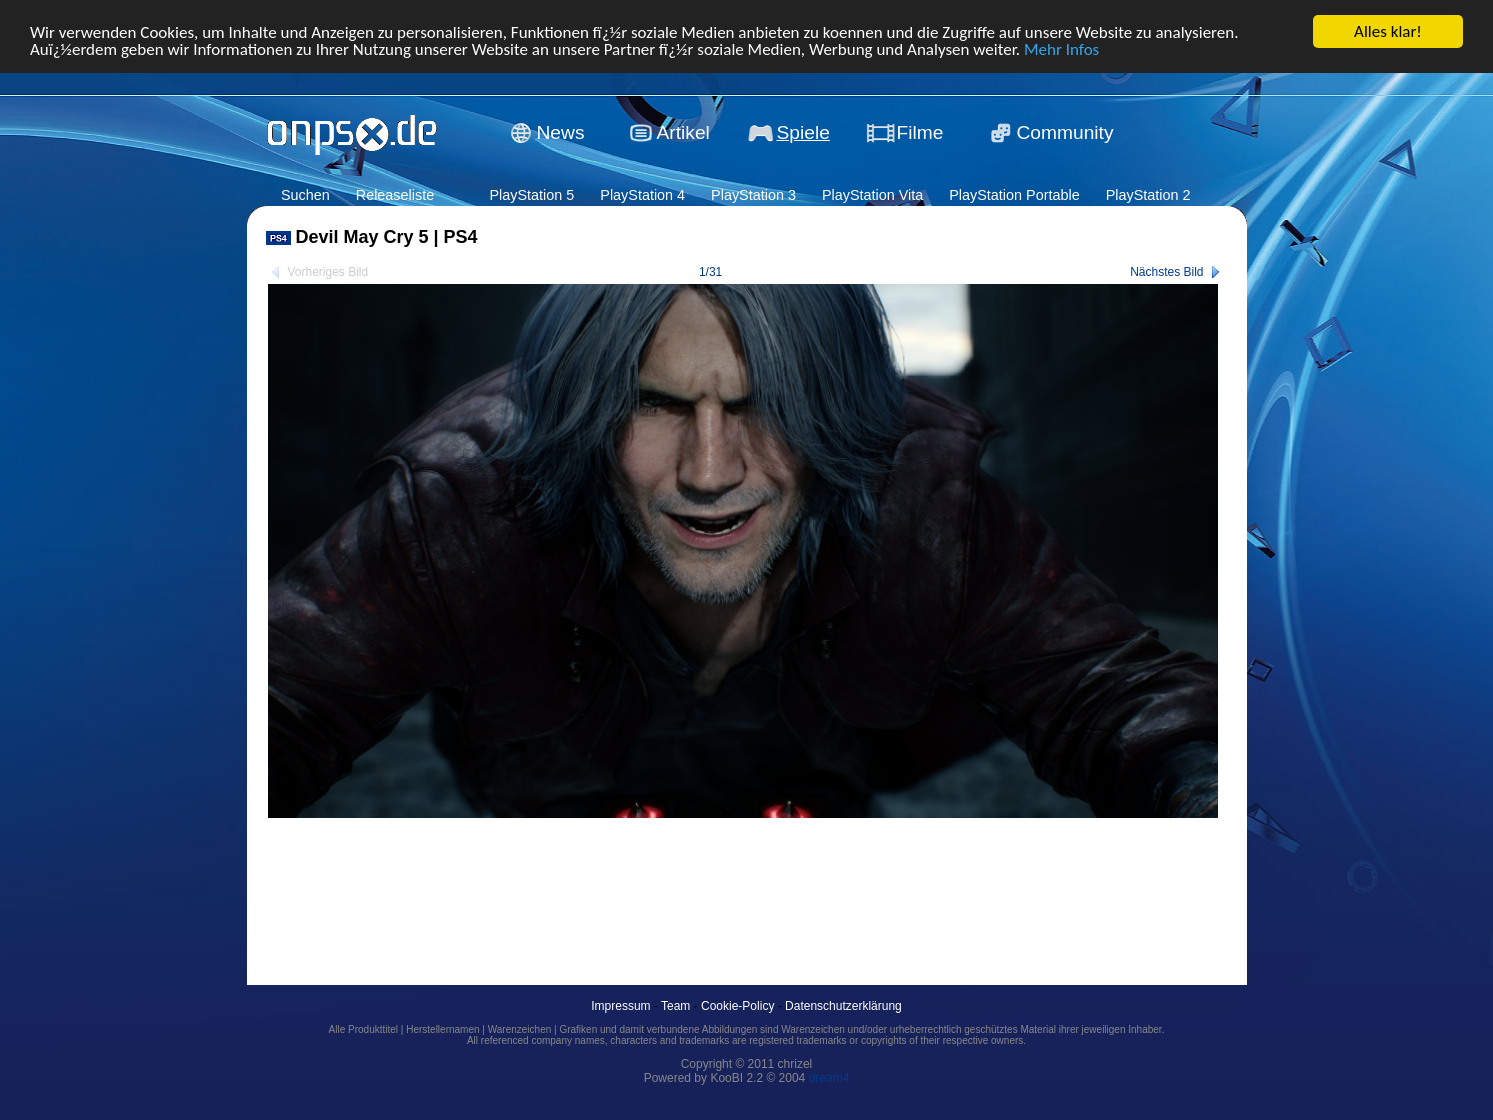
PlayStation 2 (1148, 195)
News (561, 132)
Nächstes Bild (1166, 272)
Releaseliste (395, 195)
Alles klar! (1388, 31)
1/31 (710, 272)
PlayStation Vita (872, 195)
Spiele (803, 132)
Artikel (683, 132)
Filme (920, 132)
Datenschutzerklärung (843, 1006)
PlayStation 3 (753, 195)
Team (675, 1006)
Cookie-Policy (737, 1006)
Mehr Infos (1061, 48)
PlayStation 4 (642, 195)
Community (1065, 132)
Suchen (305, 195)
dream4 (829, 1078)
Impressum (620, 1006)
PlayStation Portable (1014, 195)
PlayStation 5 (531, 195)
